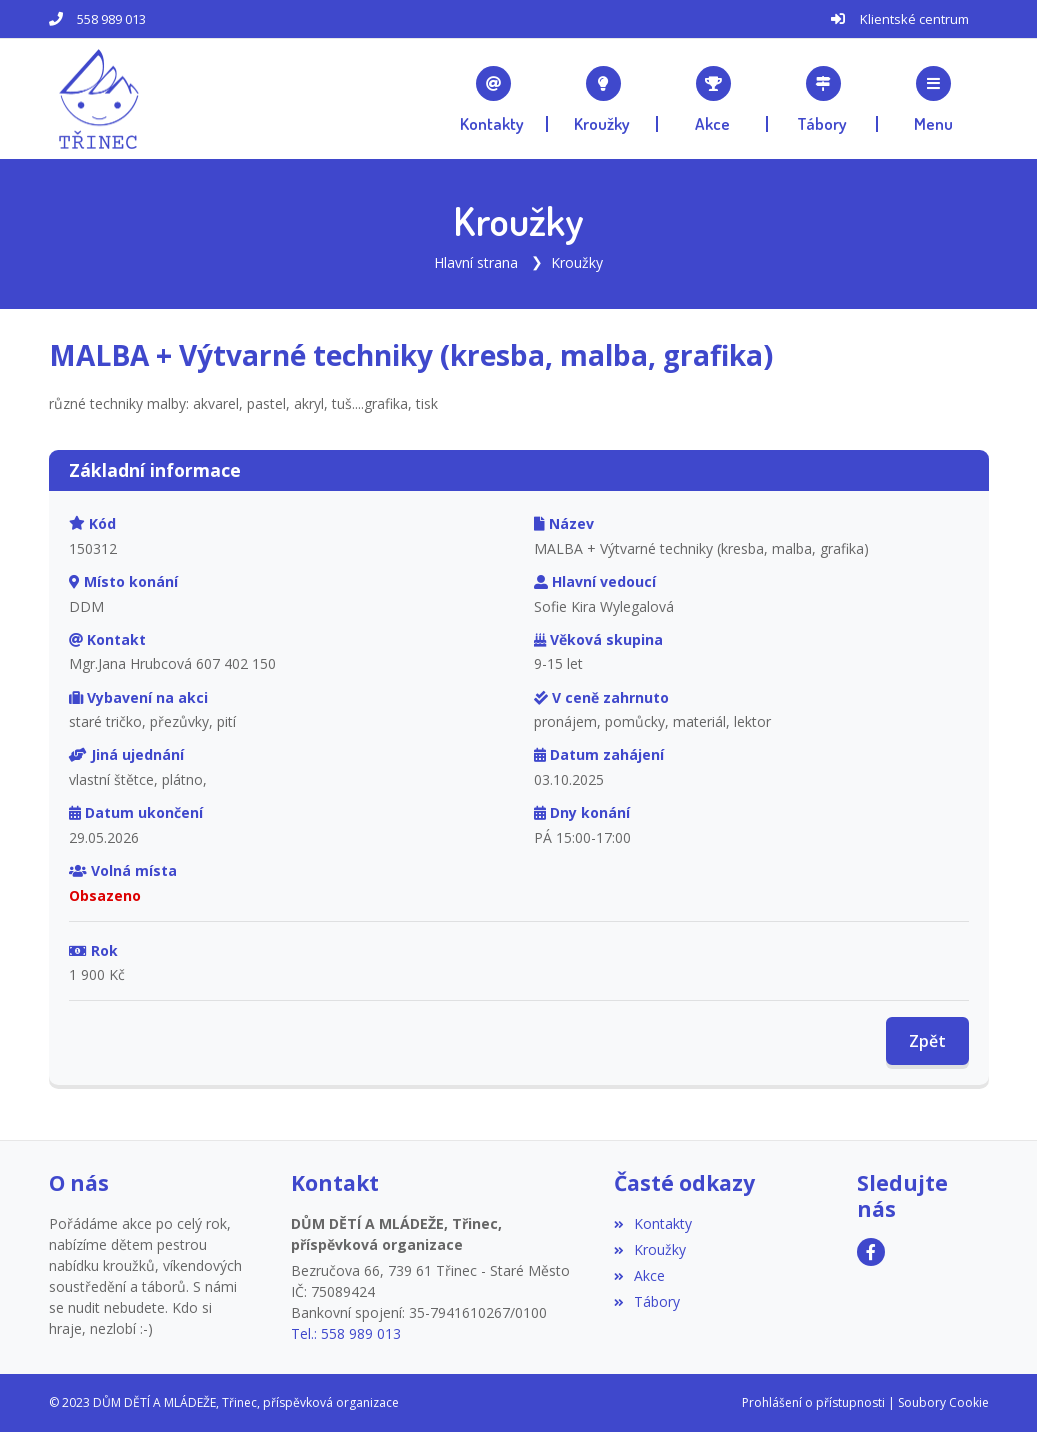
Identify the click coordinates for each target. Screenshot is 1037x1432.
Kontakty (653, 1223)
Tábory (647, 1301)
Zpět (927, 1041)
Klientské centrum (914, 19)
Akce (639, 1275)
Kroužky (577, 262)
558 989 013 (111, 19)
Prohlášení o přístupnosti (813, 1402)
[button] (933, 99)
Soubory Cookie (943, 1402)
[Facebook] (871, 1252)
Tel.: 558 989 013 (346, 1333)
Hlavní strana (476, 262)
